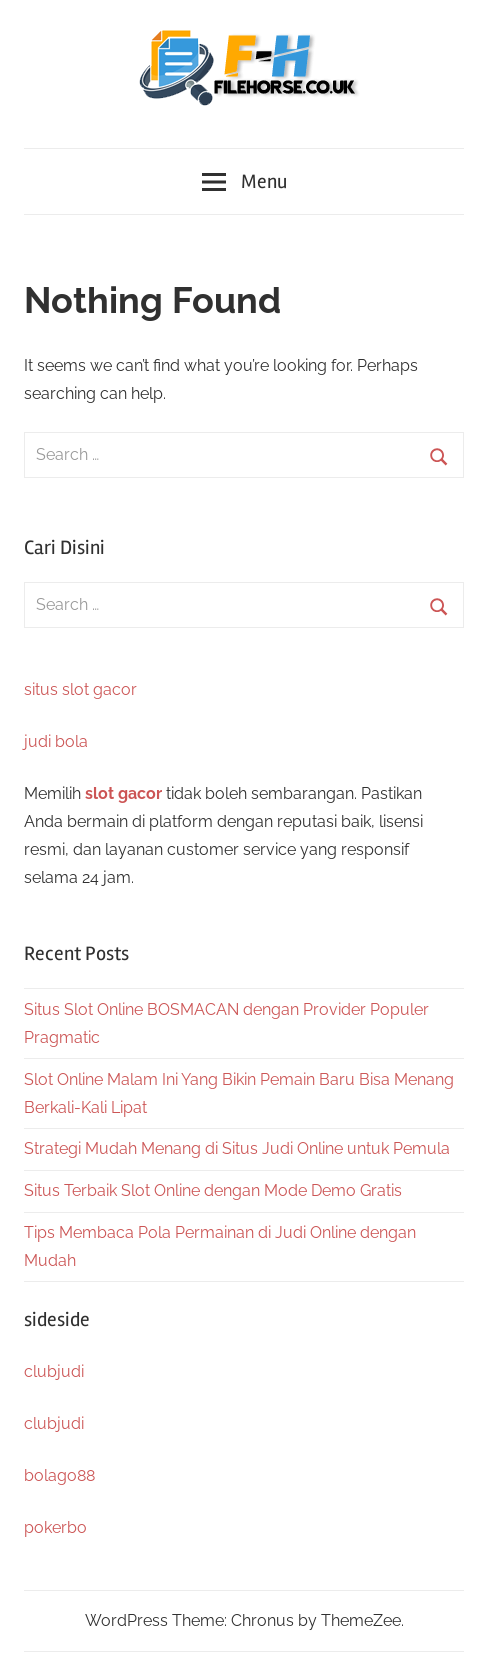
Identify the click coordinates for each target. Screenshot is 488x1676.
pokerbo (55, 1527)
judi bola (56, 741)
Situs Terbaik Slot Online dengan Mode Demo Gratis (213, 1190)
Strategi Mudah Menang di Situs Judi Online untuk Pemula (237, 1148)
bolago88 (59, 1475)
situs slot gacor (80, 689)
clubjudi (54, 1371)
